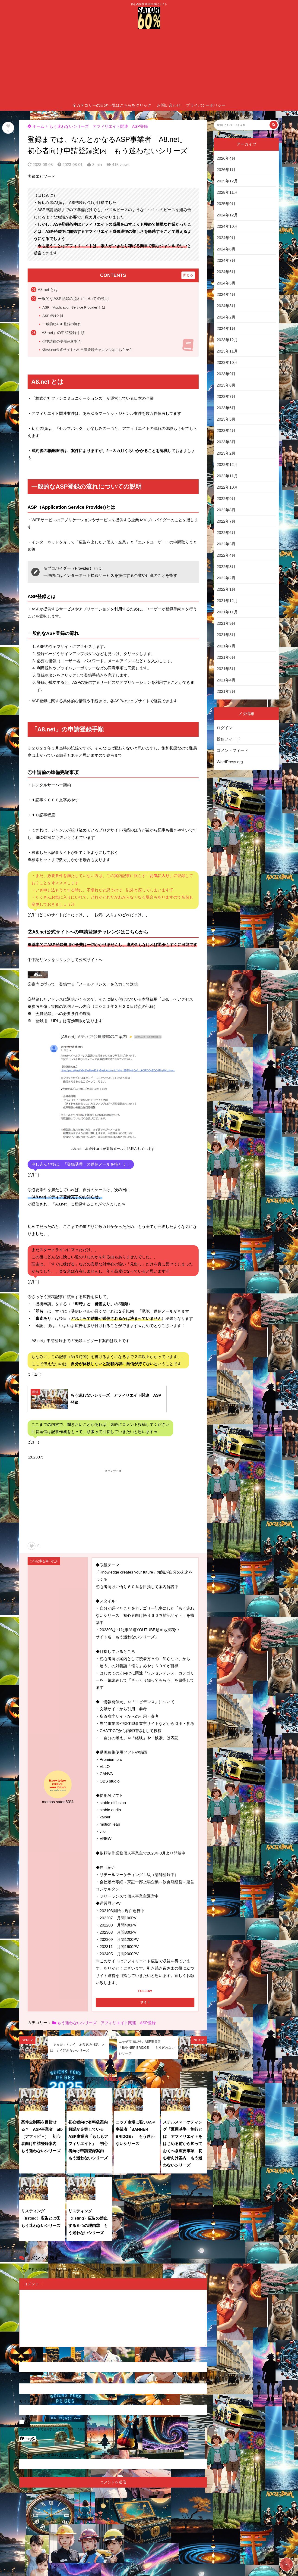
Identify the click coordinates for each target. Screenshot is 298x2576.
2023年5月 (226, 419)
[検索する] (273, 125)
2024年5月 (226, 283)
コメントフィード (232, 750)
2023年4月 (226, 430)
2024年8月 (226, 249)
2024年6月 (226, 272)
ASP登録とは (52, 316)
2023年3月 (226, 442)
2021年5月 (226, 669)
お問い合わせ (169, 105)
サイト (25, 2401)
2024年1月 (226, 328)
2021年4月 (226, 680)
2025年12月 (227, 181)
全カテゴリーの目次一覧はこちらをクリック (112, 105)
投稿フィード (228, 739)
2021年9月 (226, 623)
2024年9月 (226, 238)
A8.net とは (48, 289)
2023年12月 (227, 340)
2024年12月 (227, 215)
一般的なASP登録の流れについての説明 (73, 299)
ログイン (224, 728)
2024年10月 (227, 226)
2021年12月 (227, 601)
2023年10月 (227, 362)
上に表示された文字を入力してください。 (56, 2455)
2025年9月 (226, 204)
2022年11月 (227, 476)
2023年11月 (227, 351)
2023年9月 (226, 374)
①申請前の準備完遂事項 (61, 341)
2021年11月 (227, 612)
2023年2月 (226, 453)
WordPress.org (230, 762)
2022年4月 (226, 555)
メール (27, 2380)
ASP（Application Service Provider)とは (73, 307)
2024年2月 (226, 317)
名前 (25, 2358)
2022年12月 (227, 464)
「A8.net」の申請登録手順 (61, 333)
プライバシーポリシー (205, 105)
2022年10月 (227, 487)
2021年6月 (226, 657)
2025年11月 (227, 192)
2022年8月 (226, 510)
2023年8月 (226, 385)
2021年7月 (226, 646)
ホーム (36, 126)
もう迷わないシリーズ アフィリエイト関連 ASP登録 (98, 126)
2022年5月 (226, 544)
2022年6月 (226, 533)
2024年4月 (226, 294)
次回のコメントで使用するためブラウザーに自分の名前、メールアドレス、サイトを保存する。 (84, 2429)
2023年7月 (226, 396)
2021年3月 (226, 691)
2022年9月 (226, 498)
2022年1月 (226, 589)
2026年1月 (226, 170)
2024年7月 (226, 260)
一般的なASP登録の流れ (61, 324)
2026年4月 (226, 158)
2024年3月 (226, 306)
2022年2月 (226, 578)
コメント (33, 2284)
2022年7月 (226, 521)
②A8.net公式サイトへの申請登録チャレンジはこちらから (87, 350)
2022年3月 (226, 567)
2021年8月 (226, 635)
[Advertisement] (149, 65)
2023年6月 (226, 408)
